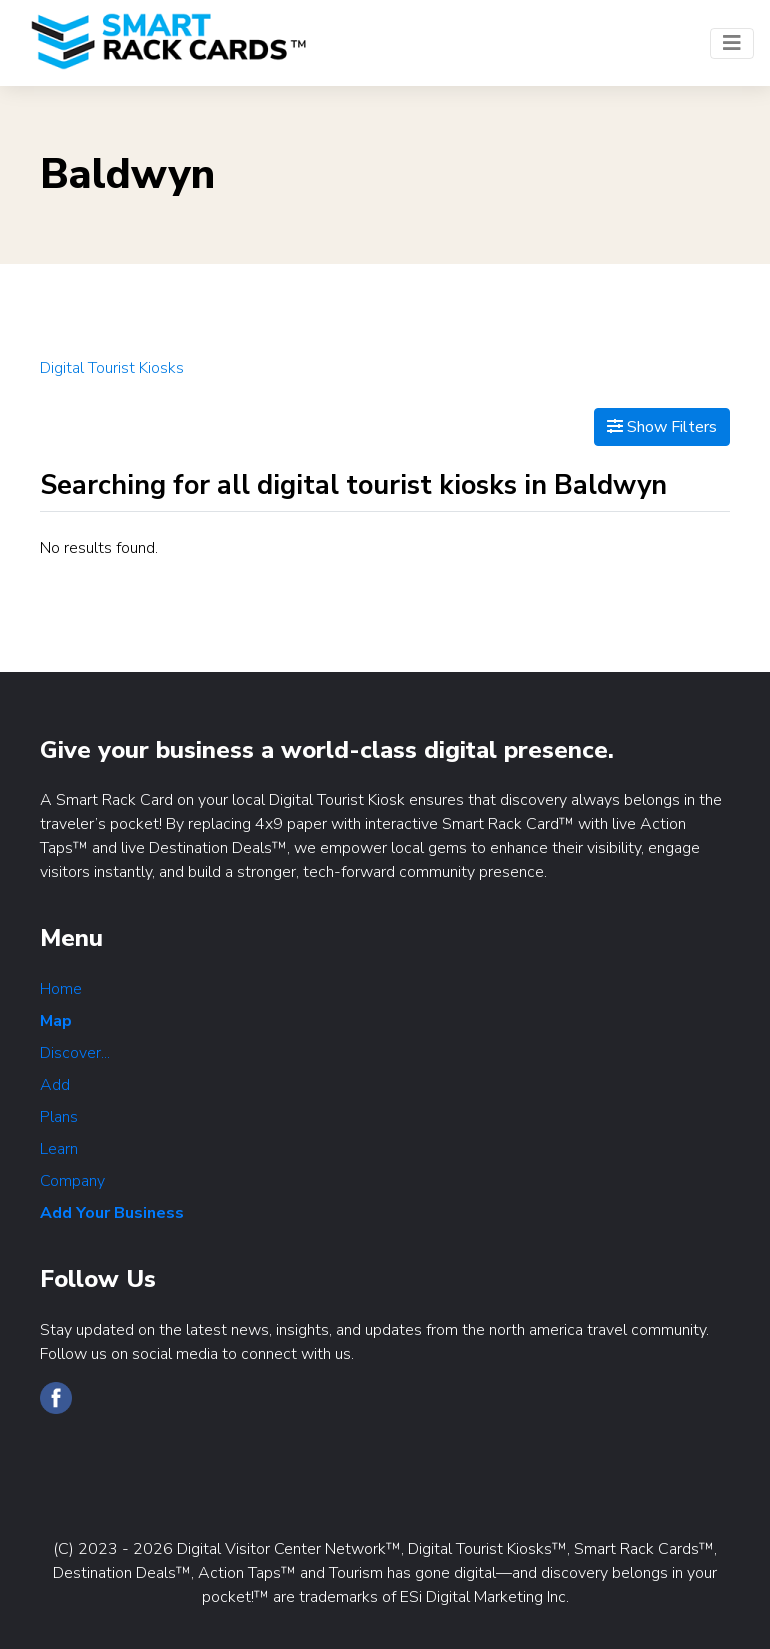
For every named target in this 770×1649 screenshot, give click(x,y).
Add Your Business (112, 1213)
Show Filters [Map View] (662, 427)
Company (72, 1181)
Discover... (75, 1053)
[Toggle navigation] (732, 43)
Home (61, 989)
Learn (59, 1149)
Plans (59, 1117)
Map (56, 1021)
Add (55, 1085)
